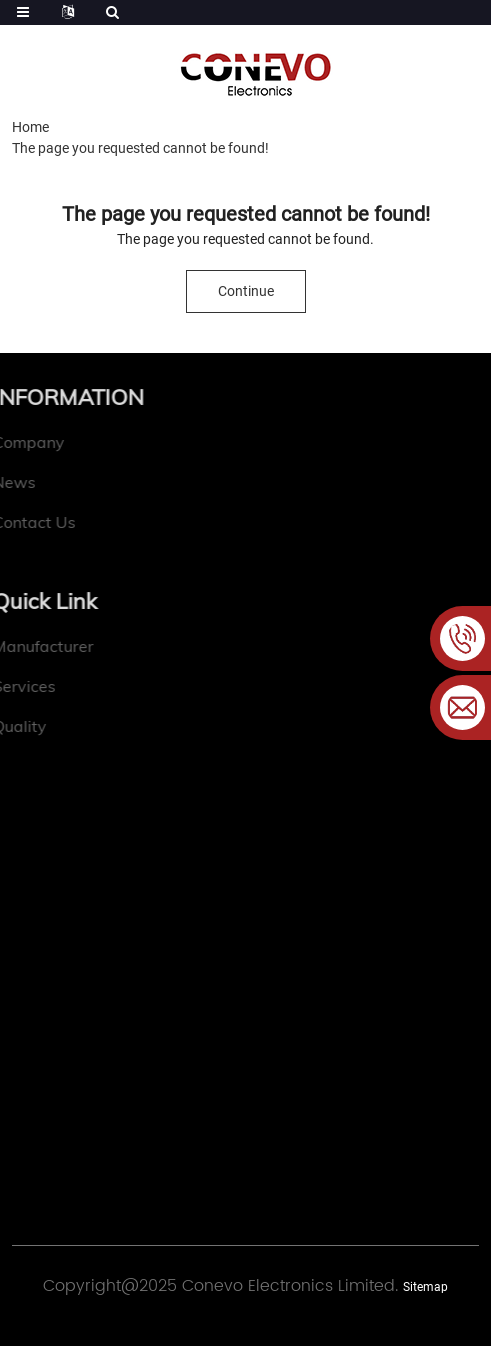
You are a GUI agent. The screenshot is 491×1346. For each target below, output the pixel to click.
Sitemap (425, 1287)
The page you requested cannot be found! (140, 148)
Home (30, 127)
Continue (246, 291)
